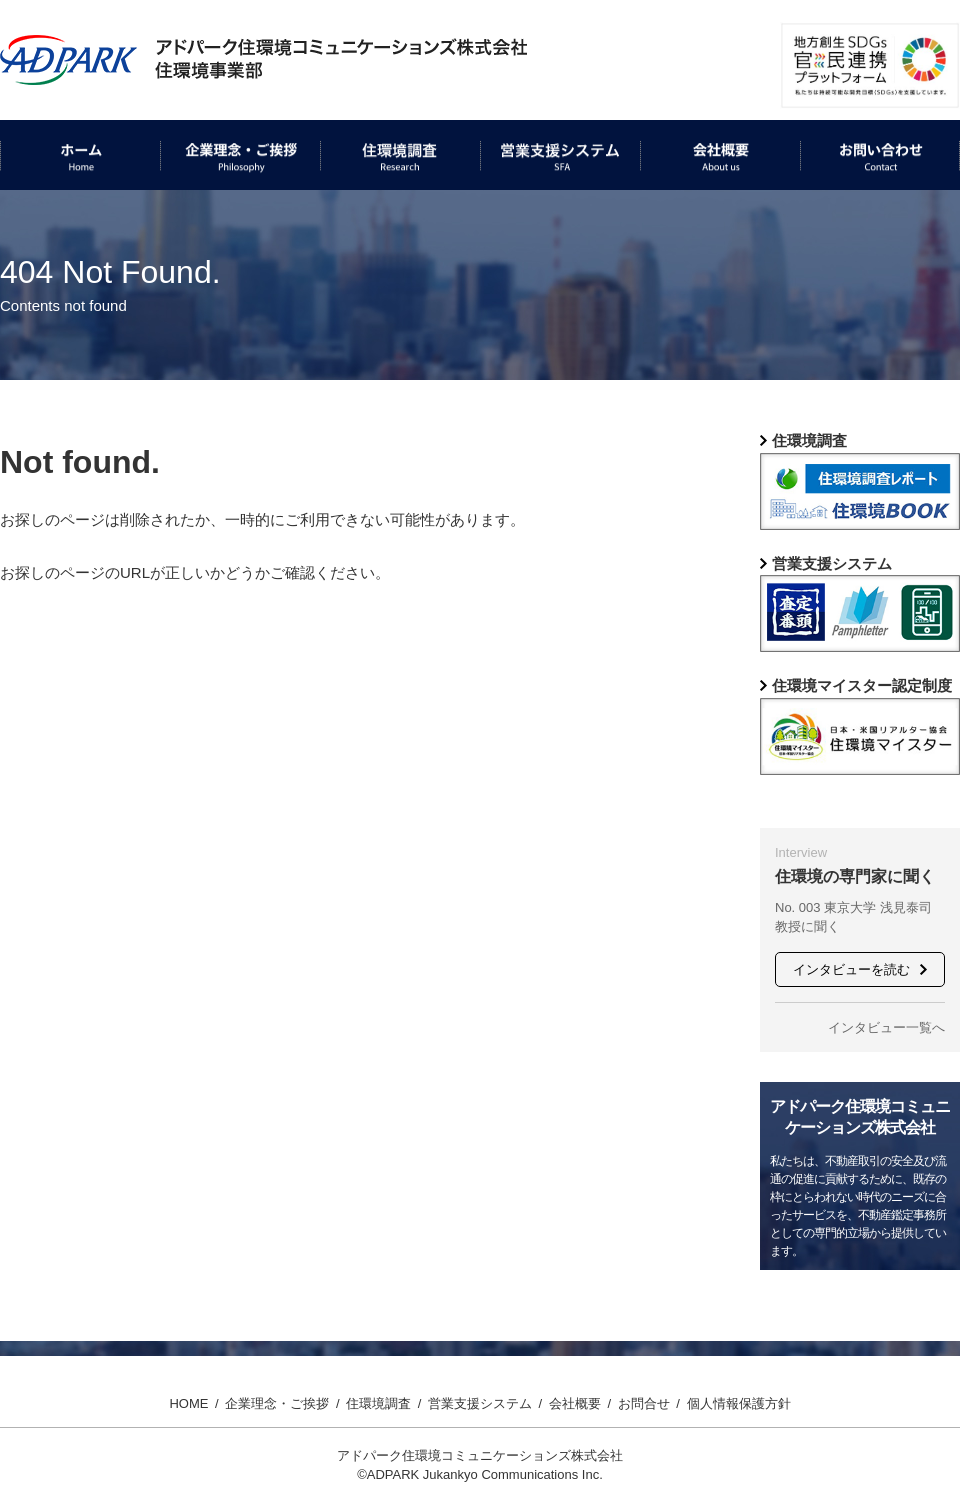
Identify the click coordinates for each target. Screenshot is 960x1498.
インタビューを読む (851, 969)
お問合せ (644, 1403)
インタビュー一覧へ (886, 1027)
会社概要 (670, 205)
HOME (188, 1403)
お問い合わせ (845, 205)
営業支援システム (540, 205)
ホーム (22, 205)
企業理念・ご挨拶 (220, 205)
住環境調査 (357, 205)
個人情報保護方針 (739, 1403)
